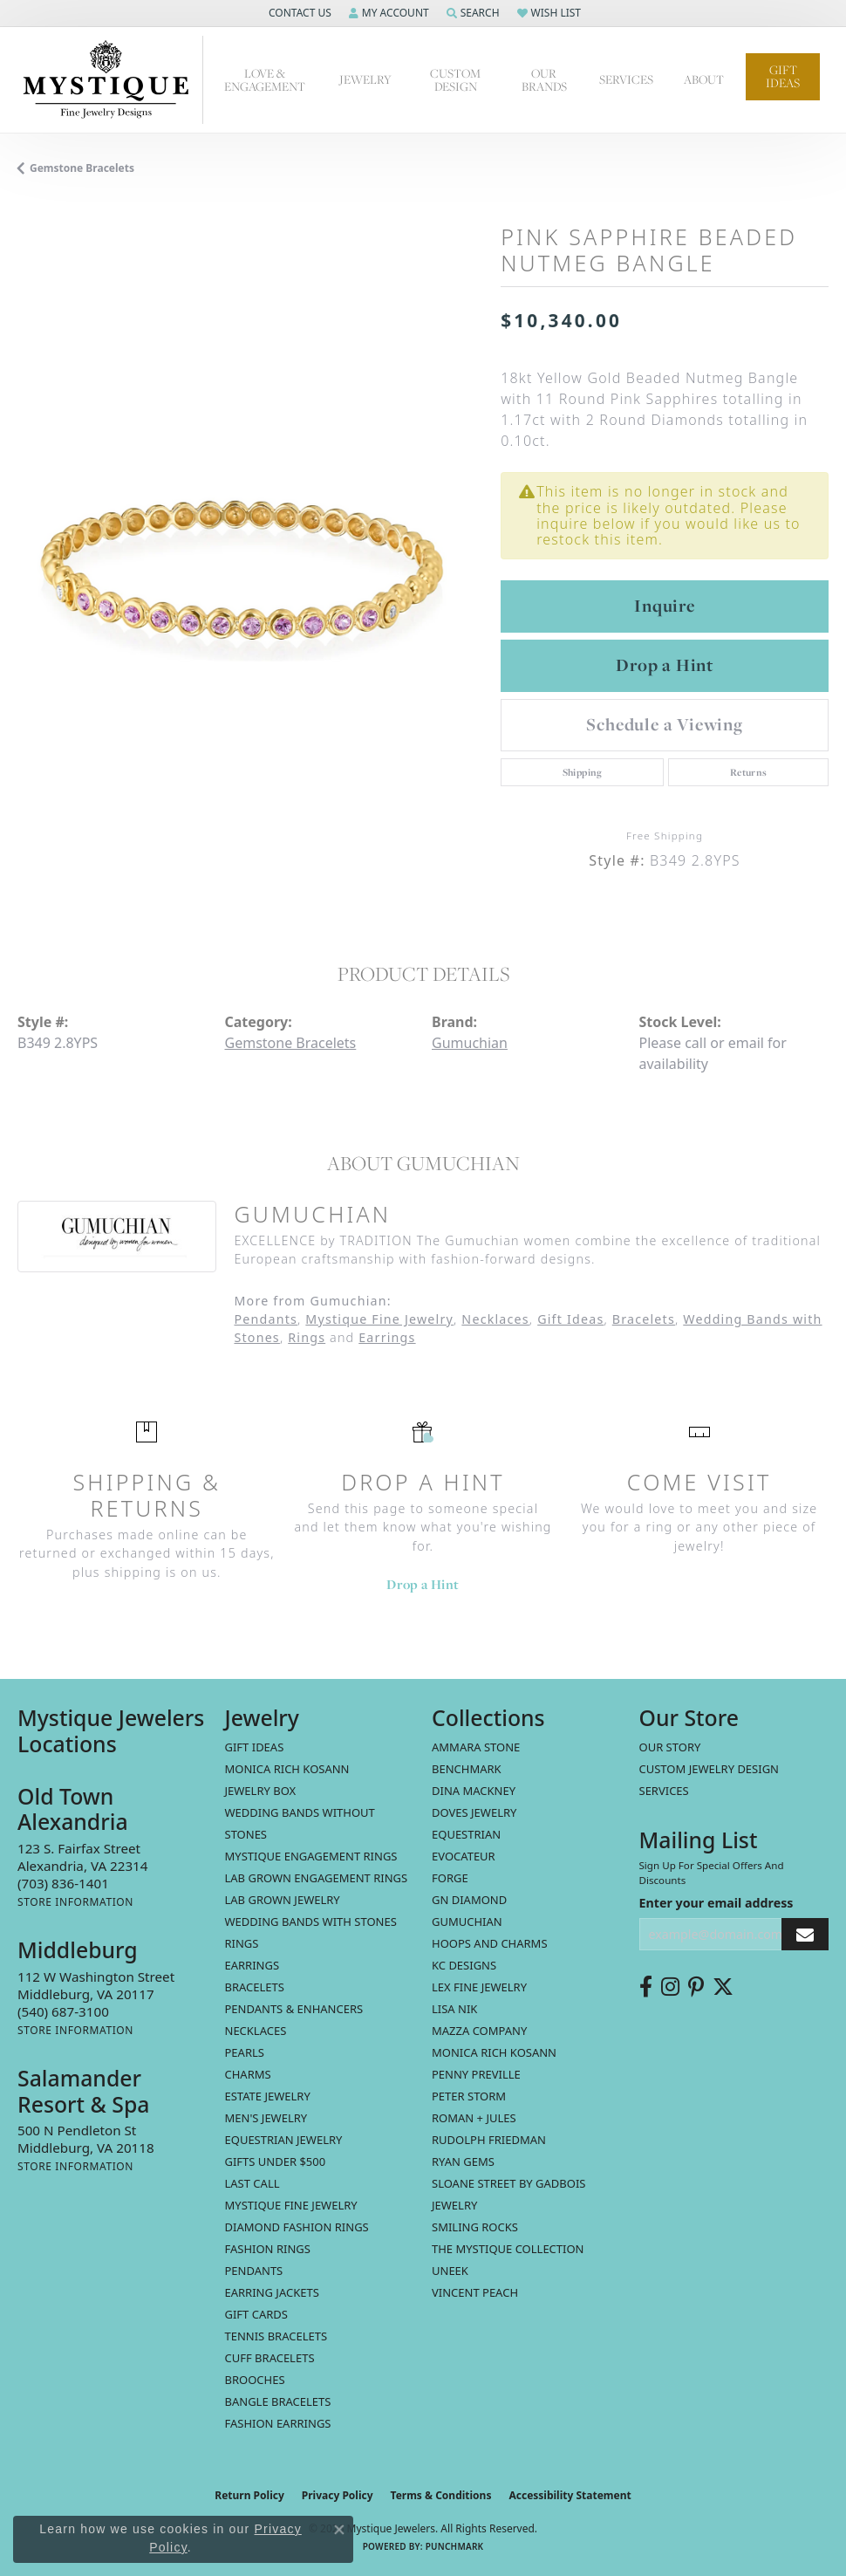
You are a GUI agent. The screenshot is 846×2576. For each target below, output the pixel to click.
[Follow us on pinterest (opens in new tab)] (696, 1987)
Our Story (670, 1747)
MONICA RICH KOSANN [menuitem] (287, 1769)
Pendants (265, 1319)
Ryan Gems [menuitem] (463, 2161)
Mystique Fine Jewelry (379, 1319)
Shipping (583, 772)
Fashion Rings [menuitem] (267, 2249)
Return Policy (249, 2495)
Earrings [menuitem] (252, 1965)
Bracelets (643, 1319)
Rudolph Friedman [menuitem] (489, 2140)
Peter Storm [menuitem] (469, 2096)
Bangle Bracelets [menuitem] (278, 2401)
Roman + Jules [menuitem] (474, 2118)
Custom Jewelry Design (709, 1769)
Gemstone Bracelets (82, 168)
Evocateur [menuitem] (463, 1856)
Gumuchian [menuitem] (467, 1921)
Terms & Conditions (441, 2495)
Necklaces (495, 1319)
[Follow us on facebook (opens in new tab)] (645, 1987)
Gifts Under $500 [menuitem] (275, 2161)
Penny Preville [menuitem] (476, 2074)
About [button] (704, 79)
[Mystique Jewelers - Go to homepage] (110, 80)
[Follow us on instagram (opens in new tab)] (670, 1987)
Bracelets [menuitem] (254, 1987)
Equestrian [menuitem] (466, 1834)
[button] (298, 13)
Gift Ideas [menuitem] (254, 1747)
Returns (749, 772)
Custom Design (455, 79)
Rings (306, 1337)
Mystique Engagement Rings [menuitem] (311, 1856)
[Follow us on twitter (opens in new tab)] (723, 1987)
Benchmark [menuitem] (466, 1769)
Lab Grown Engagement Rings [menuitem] (316, 1878)
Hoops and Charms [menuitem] (490, 1943)
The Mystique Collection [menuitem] (508, 2249)
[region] (250, 554)
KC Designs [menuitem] (464, 1965)
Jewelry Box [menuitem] (261, 1790)
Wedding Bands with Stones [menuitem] (311, 1921)
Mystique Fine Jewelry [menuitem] (291, 2205)
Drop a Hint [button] (664, 665)
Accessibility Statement (569, 2495)
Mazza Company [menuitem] (479, 2030)
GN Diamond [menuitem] (469, 1900)
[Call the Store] (63, 1883)
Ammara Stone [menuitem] (476, 1747)
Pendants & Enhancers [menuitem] (294, 2009)
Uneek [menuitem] (450, 2270)
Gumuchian (470, 1042)
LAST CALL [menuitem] (252, 2183)
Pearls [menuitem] (244, 2052)
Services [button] (626, 79)
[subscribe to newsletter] (805, 1934)
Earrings (386, 1337)
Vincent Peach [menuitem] (475, 2292)
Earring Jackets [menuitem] (272, 2292)
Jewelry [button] (365, 79)
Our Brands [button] (544, 79)
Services (664, 1790)
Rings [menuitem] (242, 1943)
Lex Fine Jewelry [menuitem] (479, 1987)
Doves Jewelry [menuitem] (474, 1812)
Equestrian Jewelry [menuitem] (284, 2140)
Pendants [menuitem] (254, 2270)
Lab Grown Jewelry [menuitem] (282, 1900)
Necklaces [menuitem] (256, 2030)
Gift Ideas (783, 76)
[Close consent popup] (339, 2530)
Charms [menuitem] (248, 2074)
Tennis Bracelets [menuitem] (276, 2336)
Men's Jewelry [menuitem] (266, 2118)
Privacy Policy (337, 2495)
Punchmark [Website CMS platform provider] (455, 2546)
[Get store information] (75, 1901)
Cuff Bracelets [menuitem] (270, 2358)
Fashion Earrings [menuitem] (278, 2423)
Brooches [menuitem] (255, 2380)
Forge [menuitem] (450, 1878)
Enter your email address (716, 1902)
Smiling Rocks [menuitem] (475, 2227)
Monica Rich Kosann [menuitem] (494, 2052)
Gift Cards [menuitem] (256, 2314)
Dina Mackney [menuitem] (473, 1790)
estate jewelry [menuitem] (267, 2096)
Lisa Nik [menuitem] (454, 2009)
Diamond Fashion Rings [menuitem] (297, 2227)
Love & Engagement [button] (264, 79)
